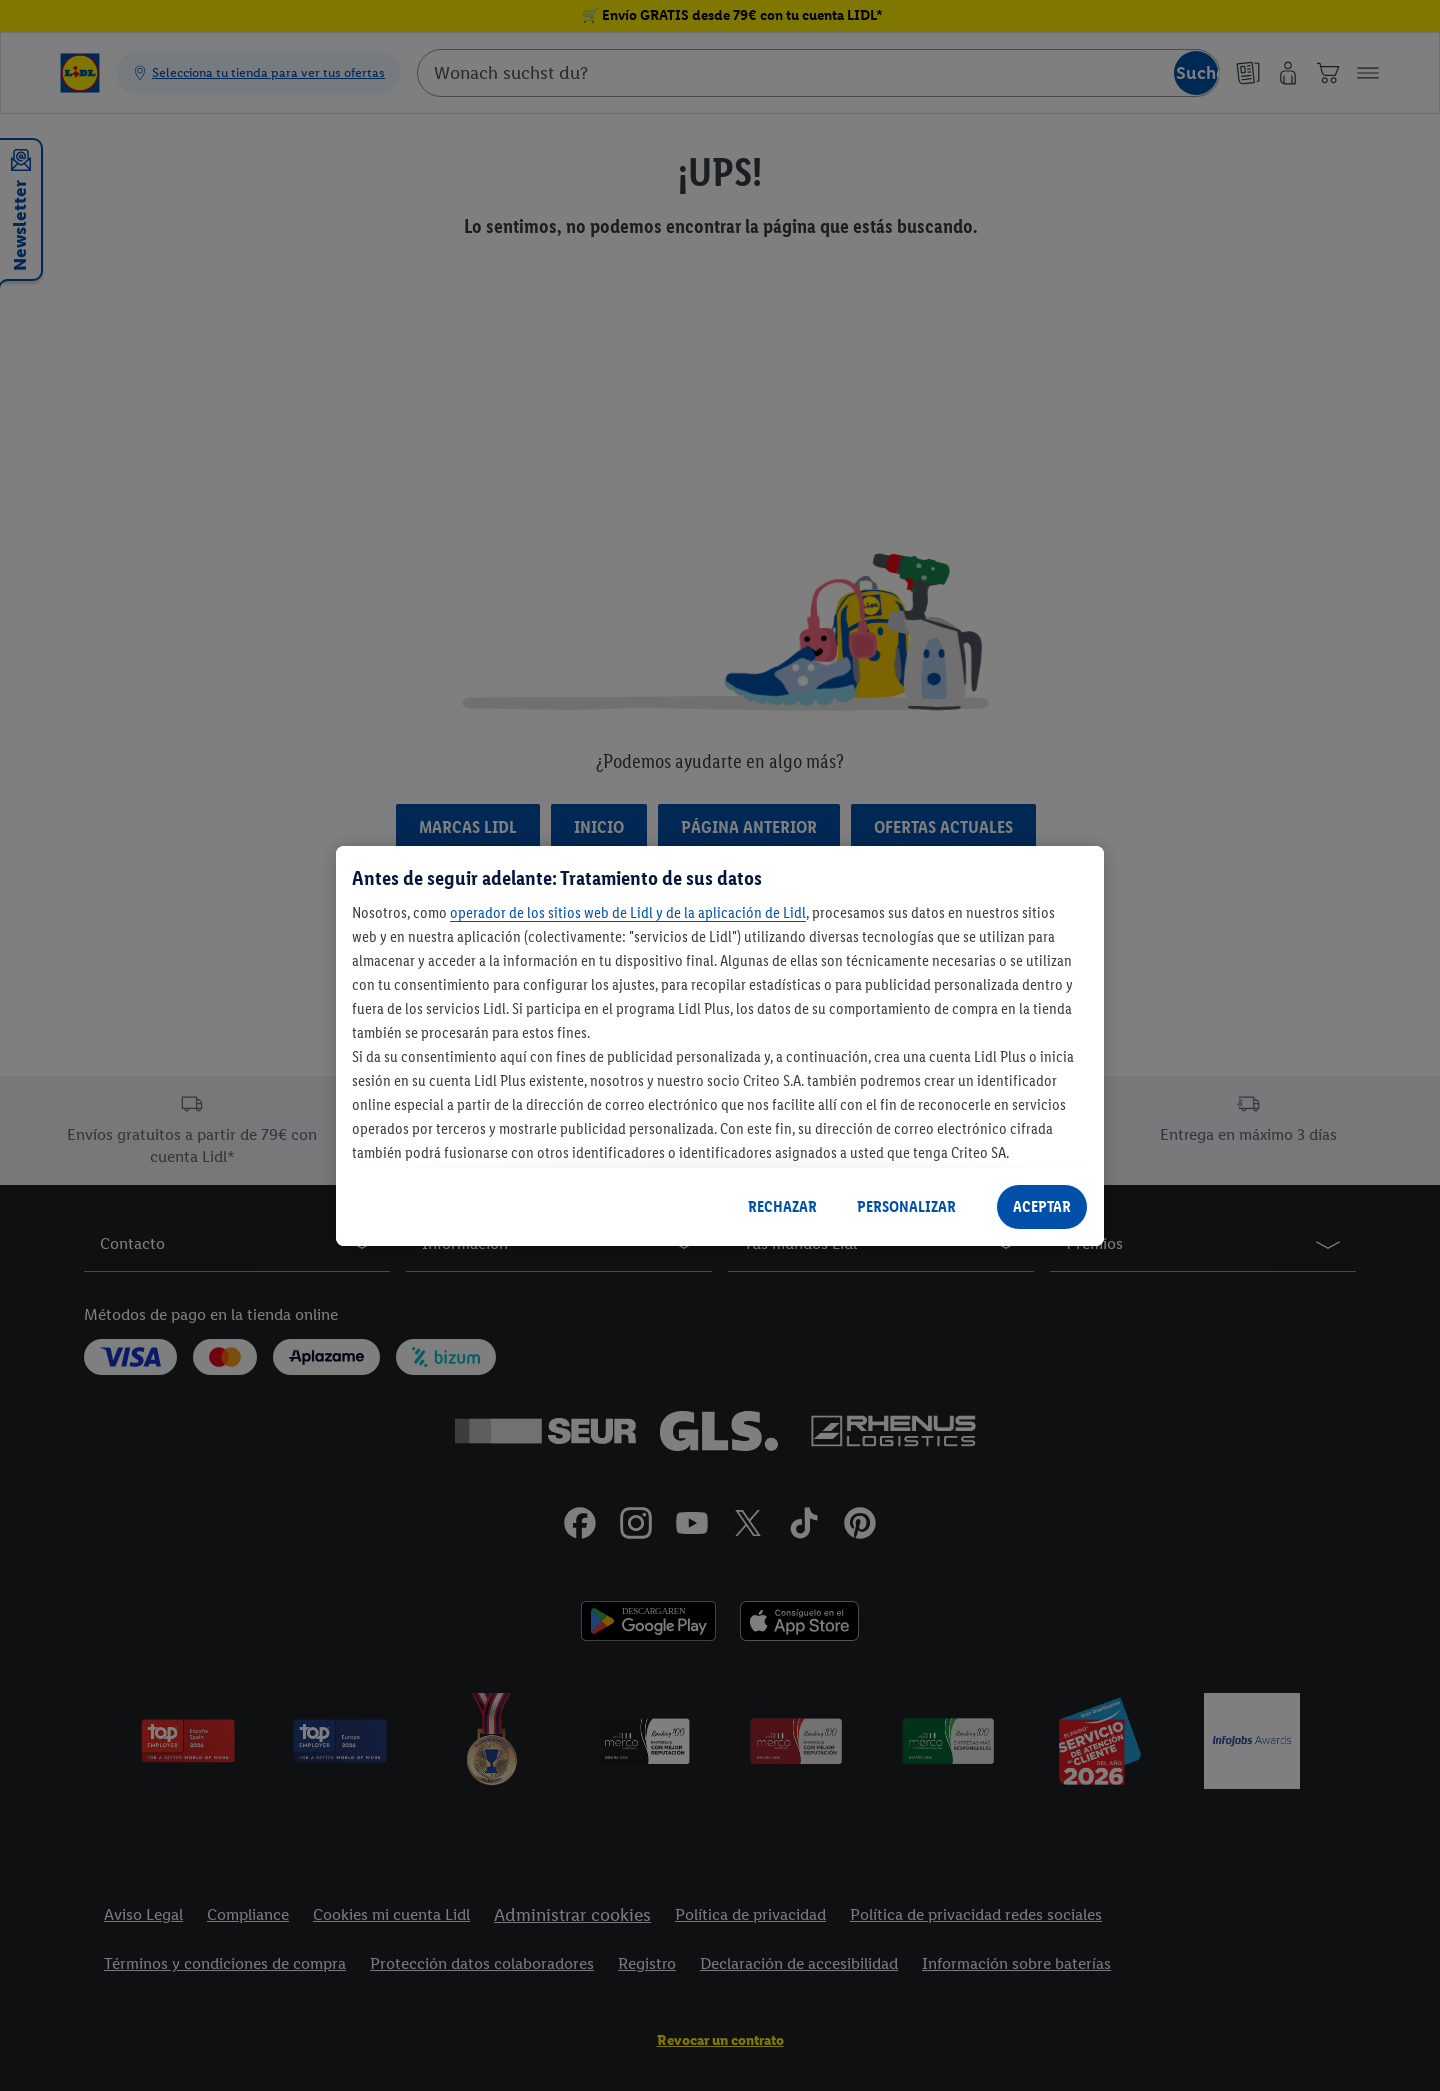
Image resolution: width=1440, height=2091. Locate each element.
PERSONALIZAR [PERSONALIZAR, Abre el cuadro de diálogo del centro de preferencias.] (906, 1206)
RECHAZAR (782, 1206)
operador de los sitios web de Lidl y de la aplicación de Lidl (628, 912)
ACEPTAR (1042, 1206)
